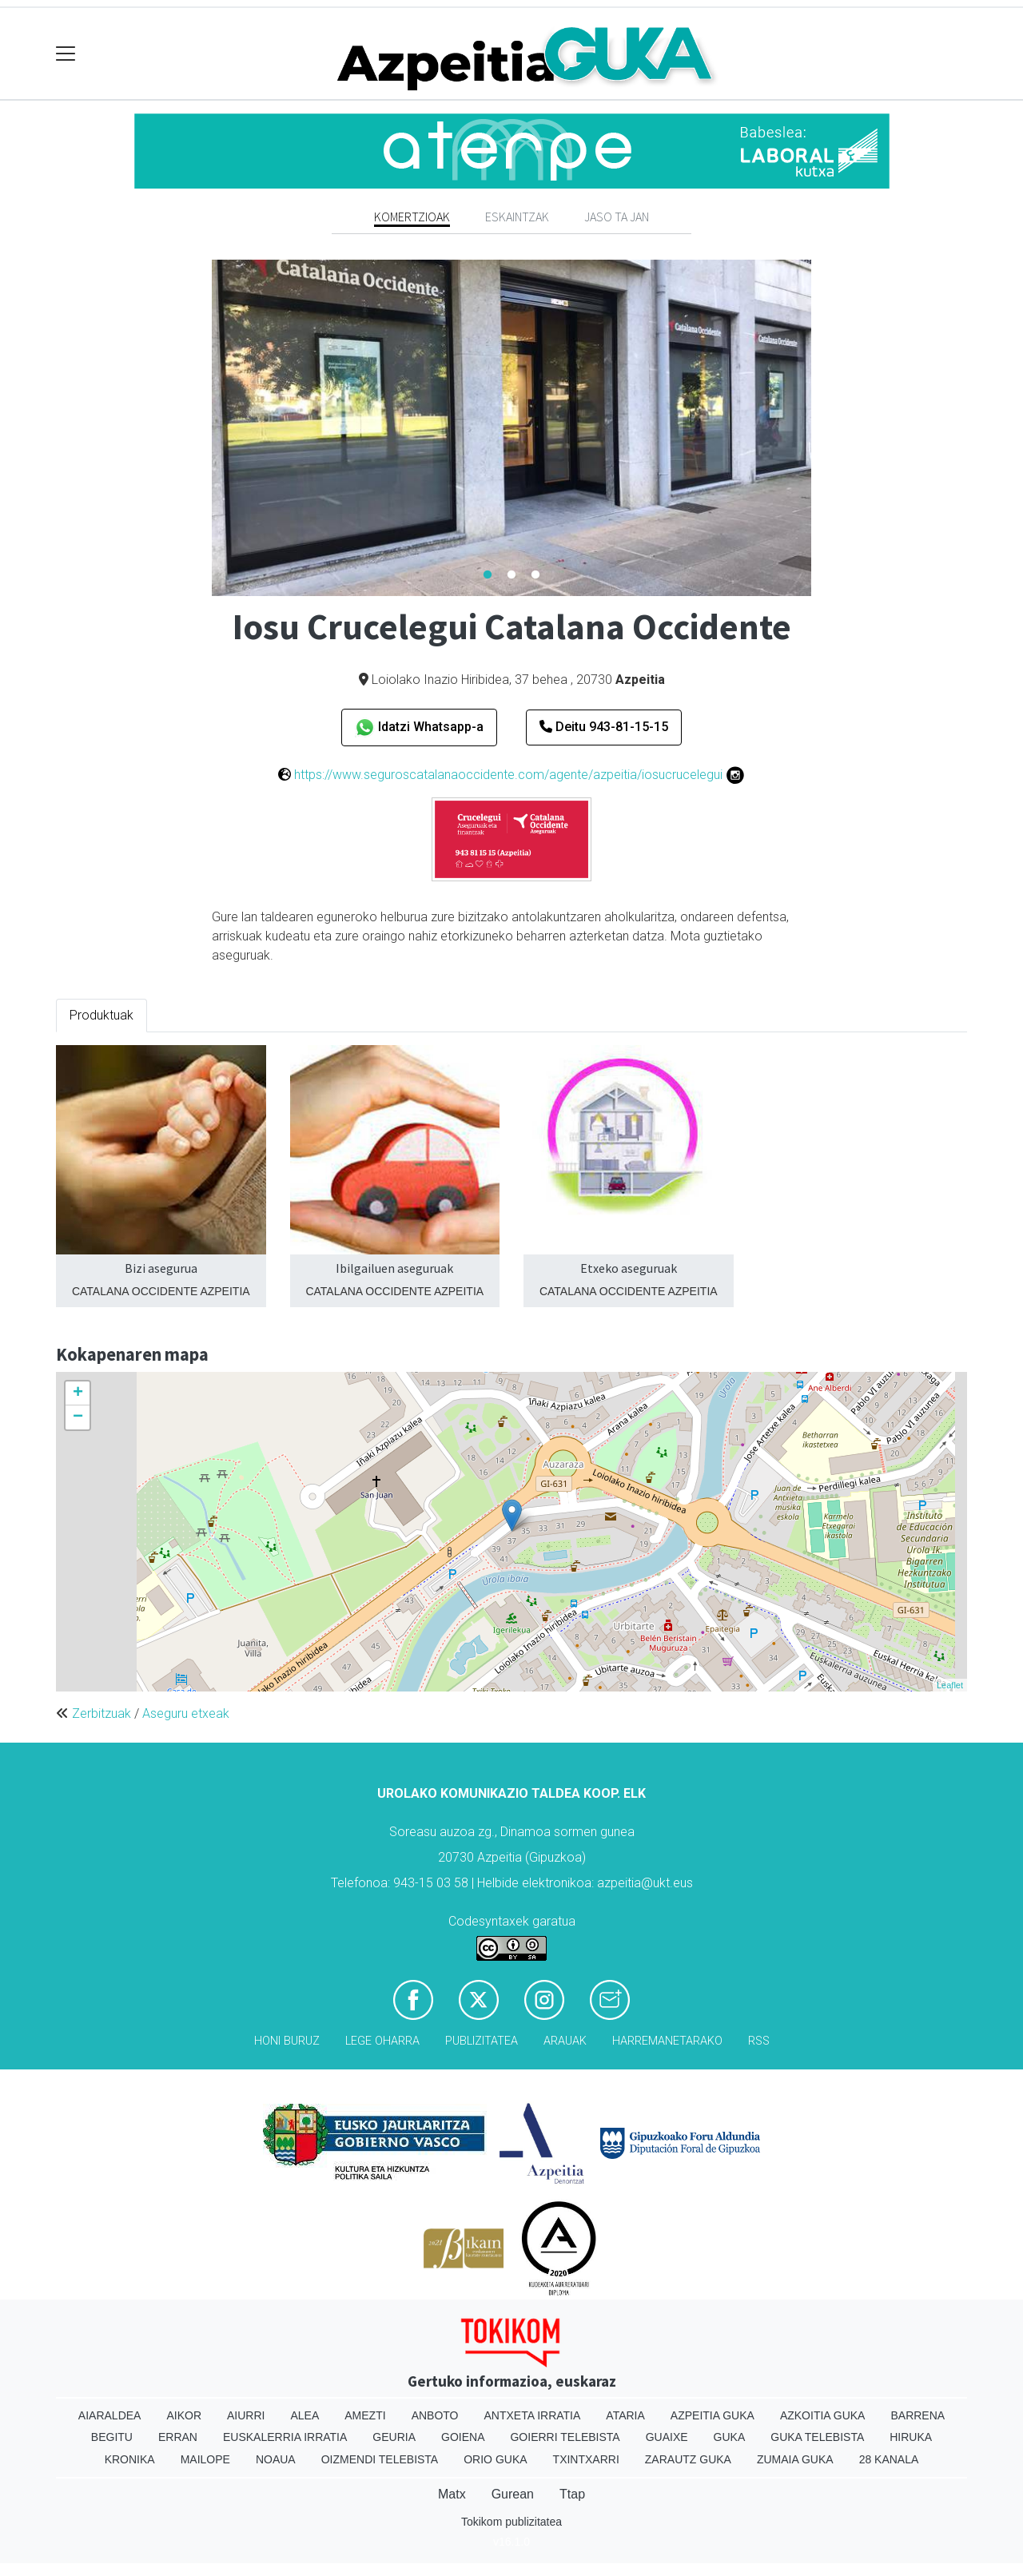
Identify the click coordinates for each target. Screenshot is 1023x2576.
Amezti (364, 2415)
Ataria (625, 2415)
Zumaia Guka (795, 2459)
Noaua (276, 2459)
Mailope (205, 2459)
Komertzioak (412, 217)
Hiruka (911, 2437)
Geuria (394, 2437)
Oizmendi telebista (380, 2459)
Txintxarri (586, 2459)
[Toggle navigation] (66, 54)
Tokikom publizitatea (511, 2521)
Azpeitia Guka (712, 2415)
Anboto (435, 2415)
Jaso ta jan (616, 217)
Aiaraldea (109, 2415)
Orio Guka (495, 2459)
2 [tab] (511, 575)
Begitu (112, 2437)
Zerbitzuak (101, 1713)
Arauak (565, 2041)
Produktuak (101, 1015)
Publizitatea (481, 2041)
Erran (177, 2437)
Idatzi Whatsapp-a (419, 727)
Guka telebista (817, 2437)
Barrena (917, 2415)
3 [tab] (535, 575)
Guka (730, 2437)
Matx (452, 2494)
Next (823, 428)
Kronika (130, 2459)
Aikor (183, 2415)
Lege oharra (382, 2041)
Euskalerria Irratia (285, 2437)
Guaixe (667, 2437)
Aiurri (246, 2415)
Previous (200, 428)
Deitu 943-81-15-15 (603, 726)
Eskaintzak (517, 217)
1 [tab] (488, 575)
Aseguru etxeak (185, 1713)
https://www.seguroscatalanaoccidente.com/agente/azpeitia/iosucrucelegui (508, 774)
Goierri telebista (564, 2437)
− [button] (78, 1417)
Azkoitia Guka (823, 2415)
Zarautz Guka (688, 2459)
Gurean (513, 2494)
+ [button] (78, 1393)
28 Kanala (889, 2459)
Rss (759, 2041)
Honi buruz (287, 2041)
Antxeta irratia (532, 2415)
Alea (304, 2415)
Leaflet (950, 1685)
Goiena (462, 2437)
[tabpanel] (511, 428)
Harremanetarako (667, 2041)
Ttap (572, 2494)
